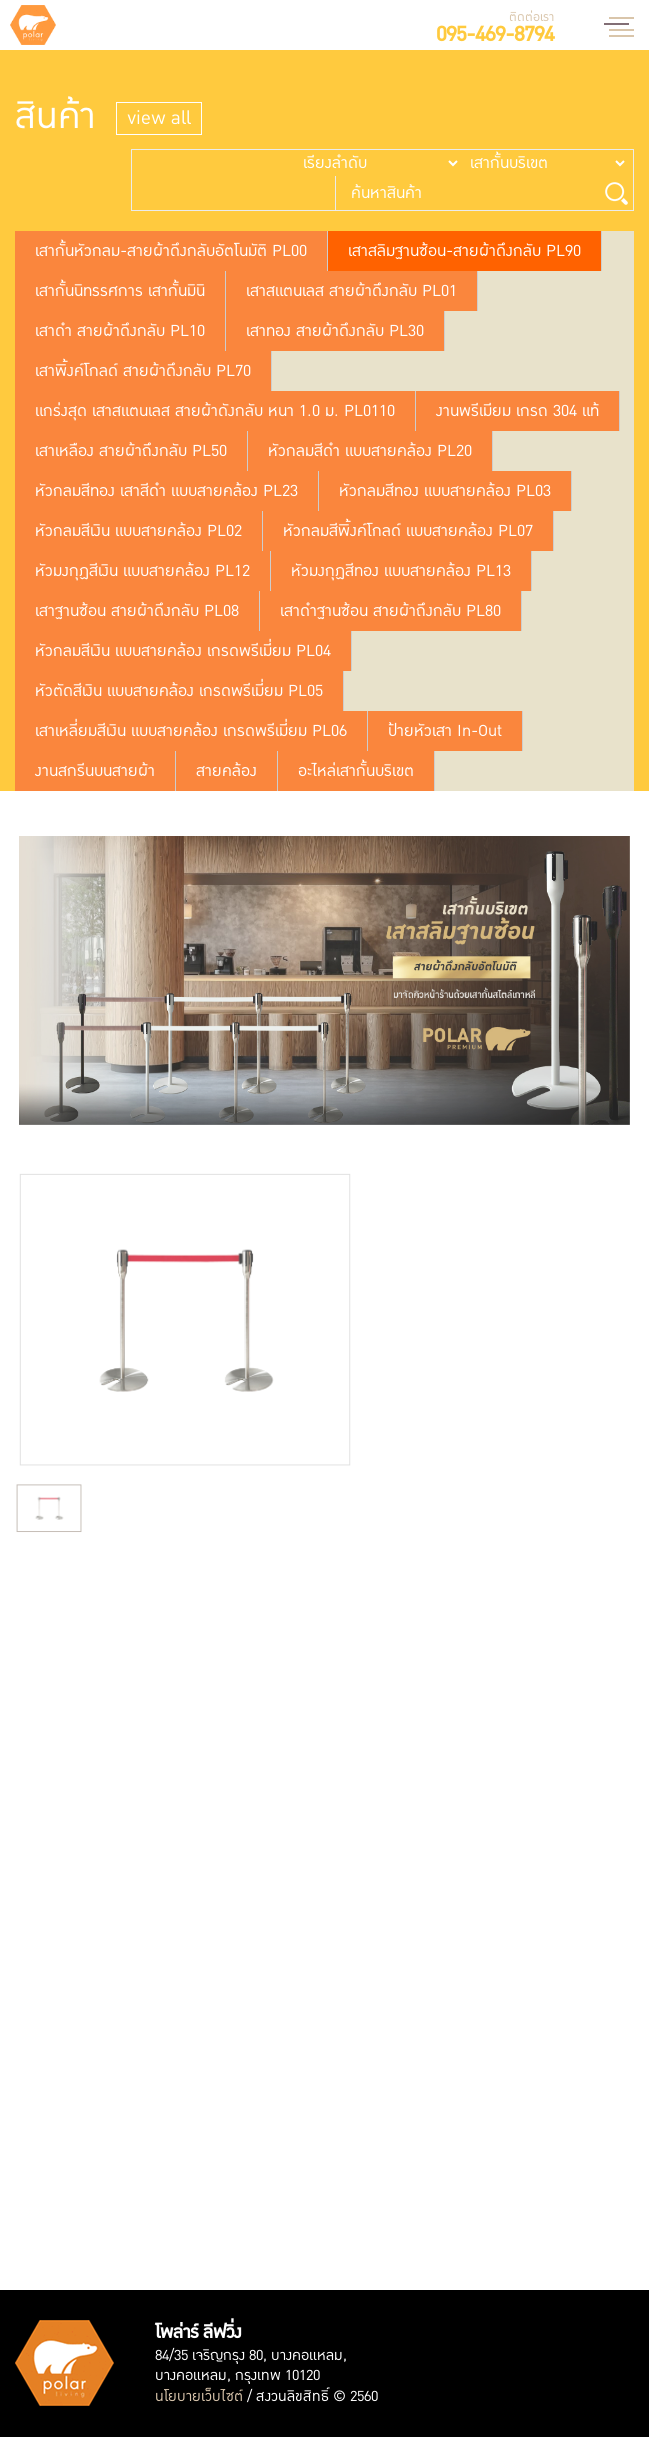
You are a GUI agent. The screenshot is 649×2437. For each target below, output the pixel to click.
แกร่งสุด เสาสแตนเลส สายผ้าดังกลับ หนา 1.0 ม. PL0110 (215, 411)
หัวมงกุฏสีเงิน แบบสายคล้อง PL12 (142, 571)
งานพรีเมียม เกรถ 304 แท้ (517, 411)
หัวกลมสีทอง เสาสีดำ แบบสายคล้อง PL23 (166, 491)
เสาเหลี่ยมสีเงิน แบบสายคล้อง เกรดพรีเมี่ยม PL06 (191, 731)
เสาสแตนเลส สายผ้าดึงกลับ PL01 (351, 291)
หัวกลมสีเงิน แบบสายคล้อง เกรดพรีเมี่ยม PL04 (183, 651)
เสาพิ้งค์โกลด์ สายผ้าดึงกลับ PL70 (143, 371)
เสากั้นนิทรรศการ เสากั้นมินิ (120, 291)
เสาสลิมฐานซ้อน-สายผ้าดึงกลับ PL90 (464, 251)
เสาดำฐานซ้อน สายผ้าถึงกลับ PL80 (390, 611)
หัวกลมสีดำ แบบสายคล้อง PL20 (370, 451)
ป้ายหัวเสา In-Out (445, 731)
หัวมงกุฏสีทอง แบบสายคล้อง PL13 (401, 571)
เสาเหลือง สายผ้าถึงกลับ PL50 (131, 451)
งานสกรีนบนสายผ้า (95, 771)
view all (159, 118)
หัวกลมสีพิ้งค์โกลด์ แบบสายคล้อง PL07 (408, 531)
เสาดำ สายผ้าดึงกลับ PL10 (120, 331)
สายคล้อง (226, 771)
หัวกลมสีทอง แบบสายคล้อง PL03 (445, 491)
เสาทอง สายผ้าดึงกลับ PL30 (335, 331)
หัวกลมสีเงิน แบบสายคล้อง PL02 (138, 531)
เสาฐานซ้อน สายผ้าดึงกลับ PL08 (137, 611)
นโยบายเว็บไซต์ (199, 2396)
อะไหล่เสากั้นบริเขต (356, 771)
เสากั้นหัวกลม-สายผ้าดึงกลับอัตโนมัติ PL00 (171, 251)
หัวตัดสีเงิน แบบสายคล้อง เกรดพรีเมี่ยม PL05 (179, 691)
